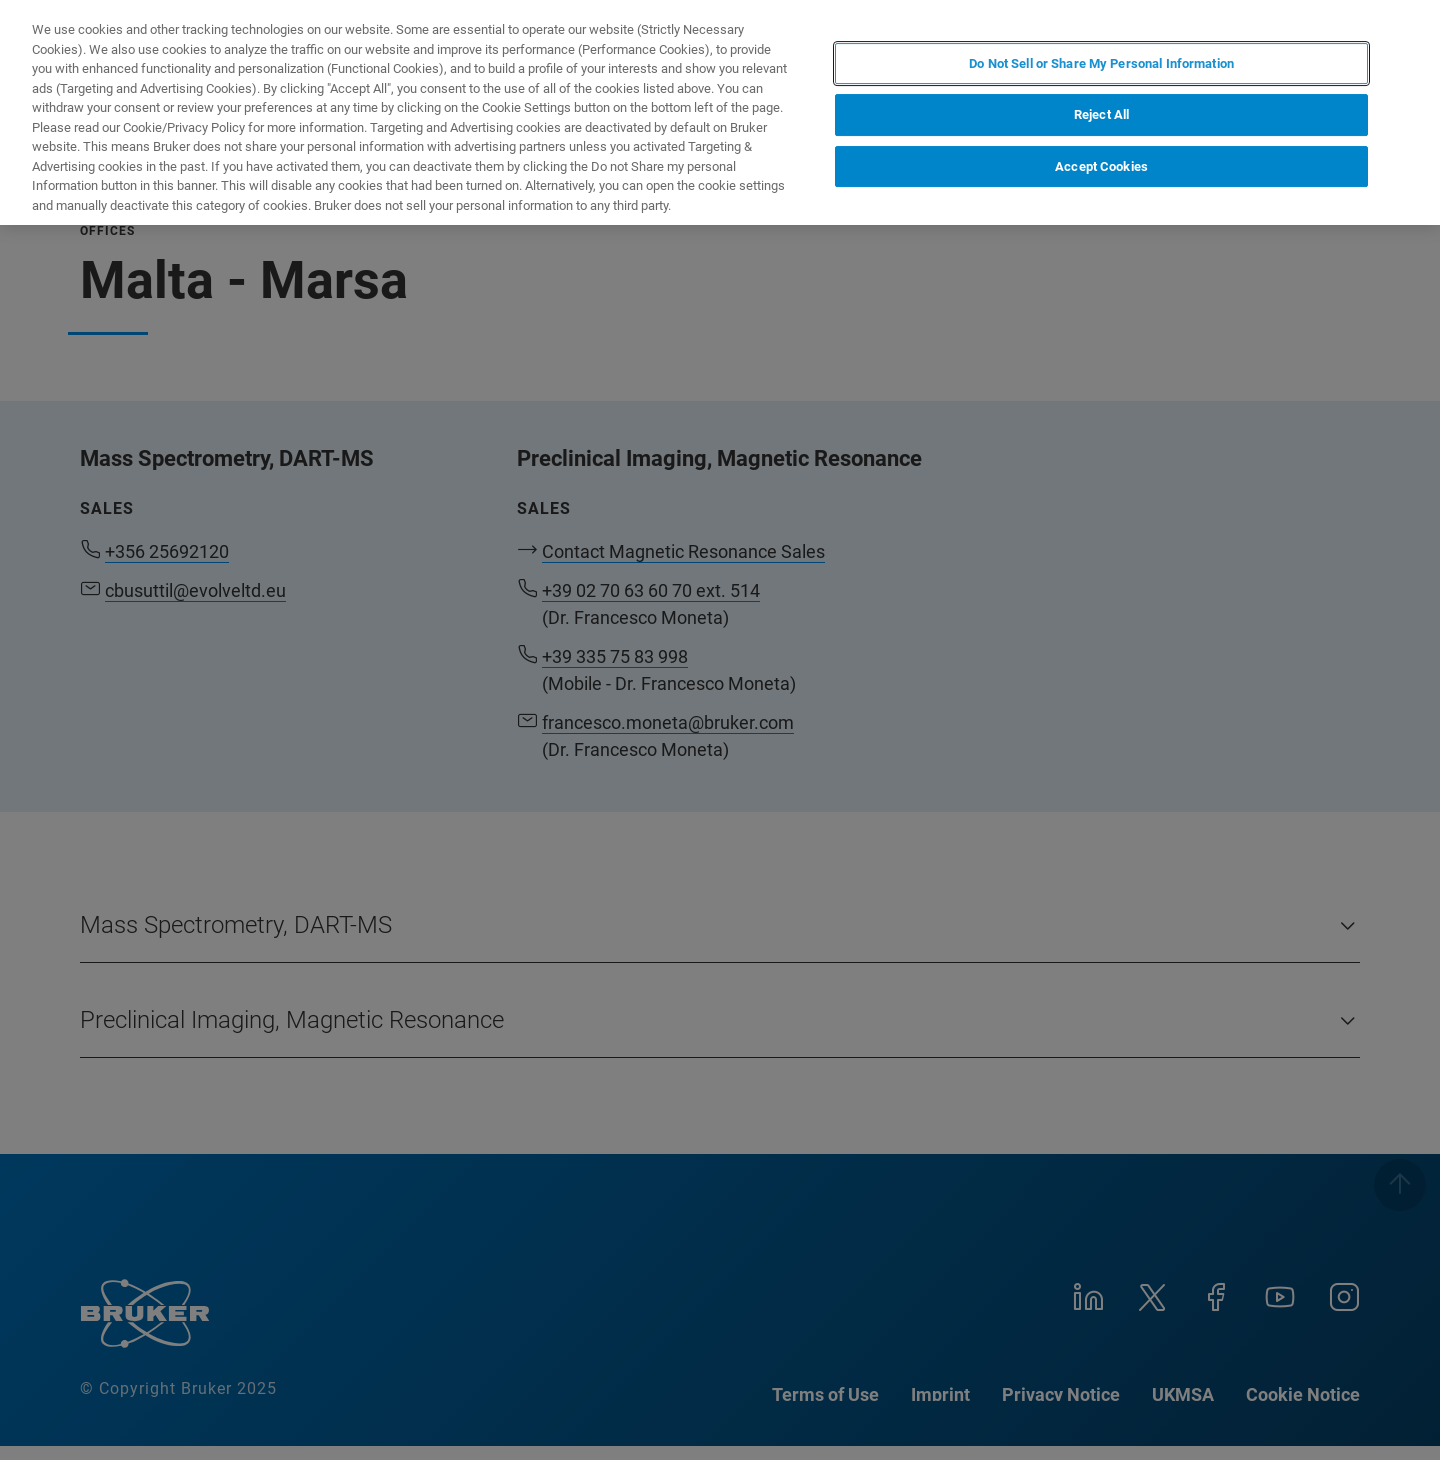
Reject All (1101, 114)
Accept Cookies (1101, 166)
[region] (720, 112)
